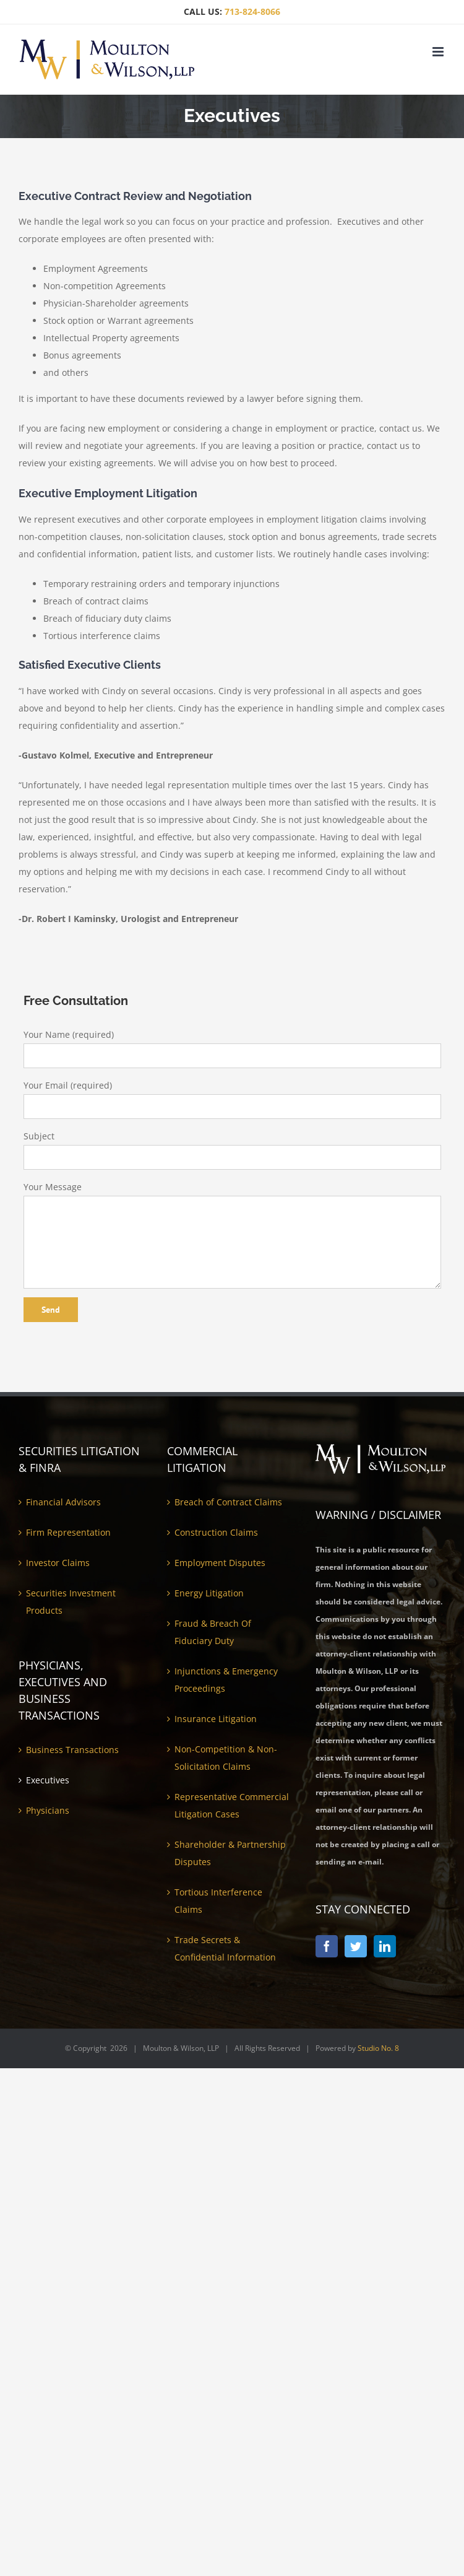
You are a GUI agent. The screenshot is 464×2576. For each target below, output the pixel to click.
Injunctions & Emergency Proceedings (226, 1679)
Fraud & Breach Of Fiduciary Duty (212, 1632)
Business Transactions (72, 1750)
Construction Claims (216, 1532)
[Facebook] (327, 1946)
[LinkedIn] (385, 1946)
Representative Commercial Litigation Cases (231, 1805)
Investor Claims (58, 1563)
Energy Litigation (209, 1593)
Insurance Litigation (215, 1719)
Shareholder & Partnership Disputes (230, 1853)
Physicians (47, 1810)
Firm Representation (68, 1532)
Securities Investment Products (71, 1601)
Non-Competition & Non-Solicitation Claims (225, 1757)
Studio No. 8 (378, 2048)
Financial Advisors (63, 1502)
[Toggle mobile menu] (438, 51)
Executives (47, 1780)
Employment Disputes (219, 1563)
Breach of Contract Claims (228, 1502)
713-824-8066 (252, 11)
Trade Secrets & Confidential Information (225, 1948)
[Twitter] (356, 1946)
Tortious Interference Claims (218, 1900)
